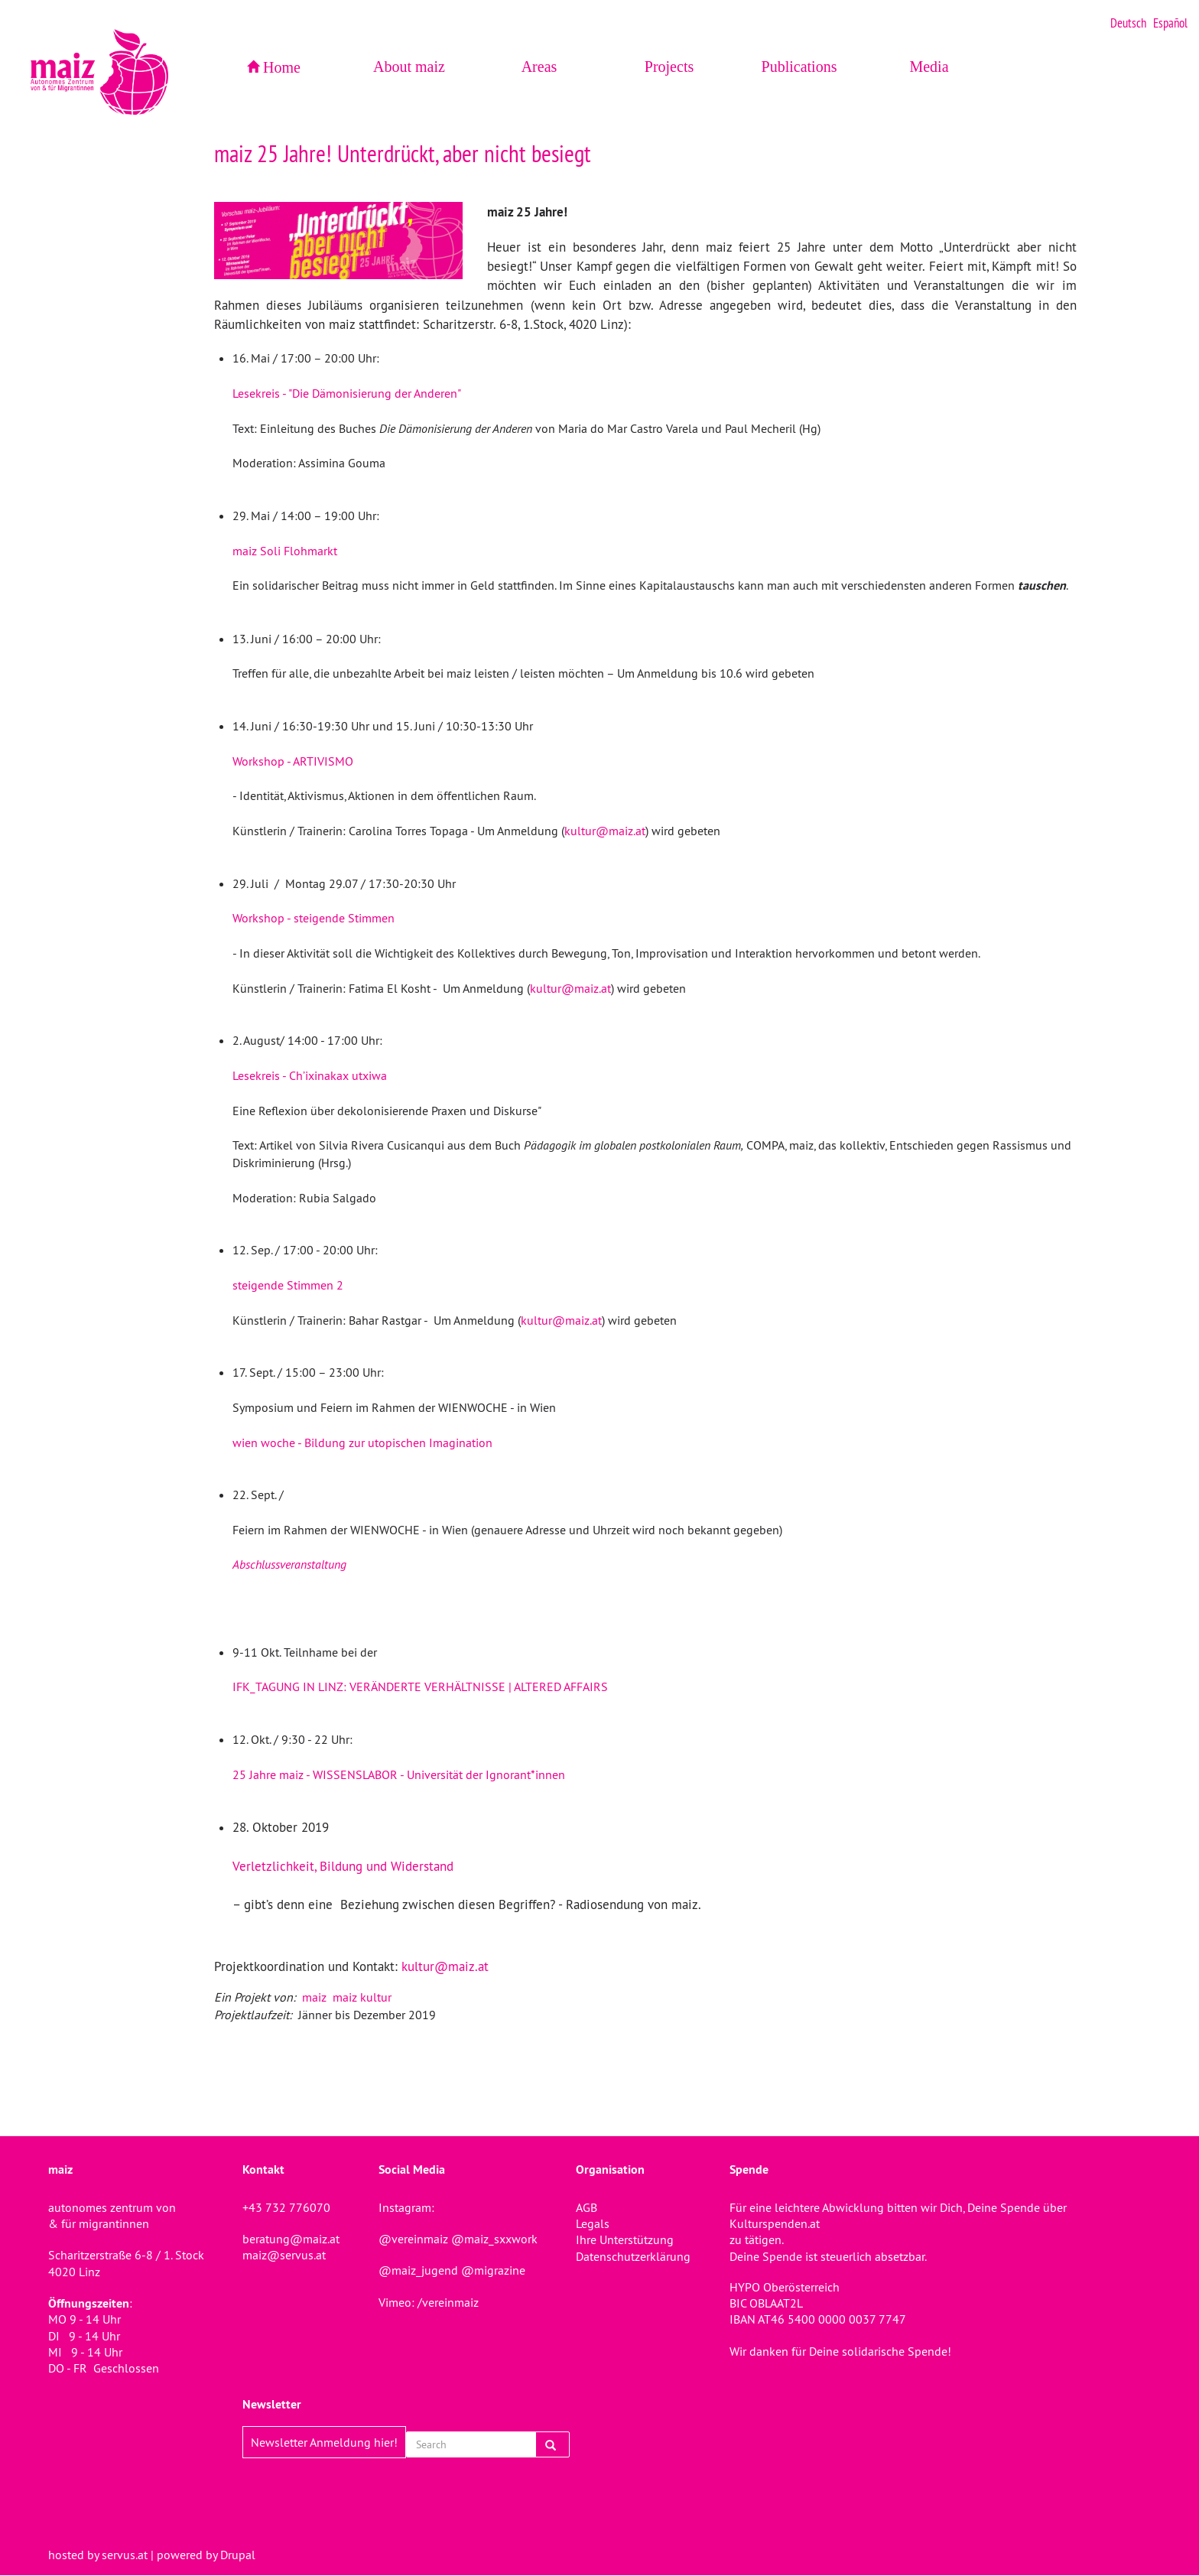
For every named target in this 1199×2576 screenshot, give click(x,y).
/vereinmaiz (446, 2302)
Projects (669, 66)
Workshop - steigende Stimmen (313, 917)
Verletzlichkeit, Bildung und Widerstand (342, 1866)
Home (282, 67)
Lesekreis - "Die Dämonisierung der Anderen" (346, 393)
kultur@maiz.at (604, 830)
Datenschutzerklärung (633, 2256)
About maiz (409, 66)
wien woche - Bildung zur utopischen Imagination (362, 1442)
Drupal (237, 2554)
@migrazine (493, 2270)
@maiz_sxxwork (494, 2238)
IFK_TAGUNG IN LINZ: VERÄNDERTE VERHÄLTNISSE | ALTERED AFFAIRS (420, 1686)
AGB (586, 2207)
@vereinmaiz (413, 2238)
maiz (314, 1997)
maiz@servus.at (284, 2254)
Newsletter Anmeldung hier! (324, 2442)
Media (928, 66)
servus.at (125, 2554)
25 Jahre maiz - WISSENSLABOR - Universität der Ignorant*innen (398, 1774)
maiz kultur (362, 1997)
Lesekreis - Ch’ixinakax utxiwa (309, 1075)
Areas (539, 66)
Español (1170, 23)
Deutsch (1128, 23)
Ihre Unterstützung (625, 2239)
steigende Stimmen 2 (287, 1285)
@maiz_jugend (418, 2270)
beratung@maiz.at (291, 2238)
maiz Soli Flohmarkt (284, 550)
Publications (799, 66)
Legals (592, 2223)
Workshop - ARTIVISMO (292, 761)
